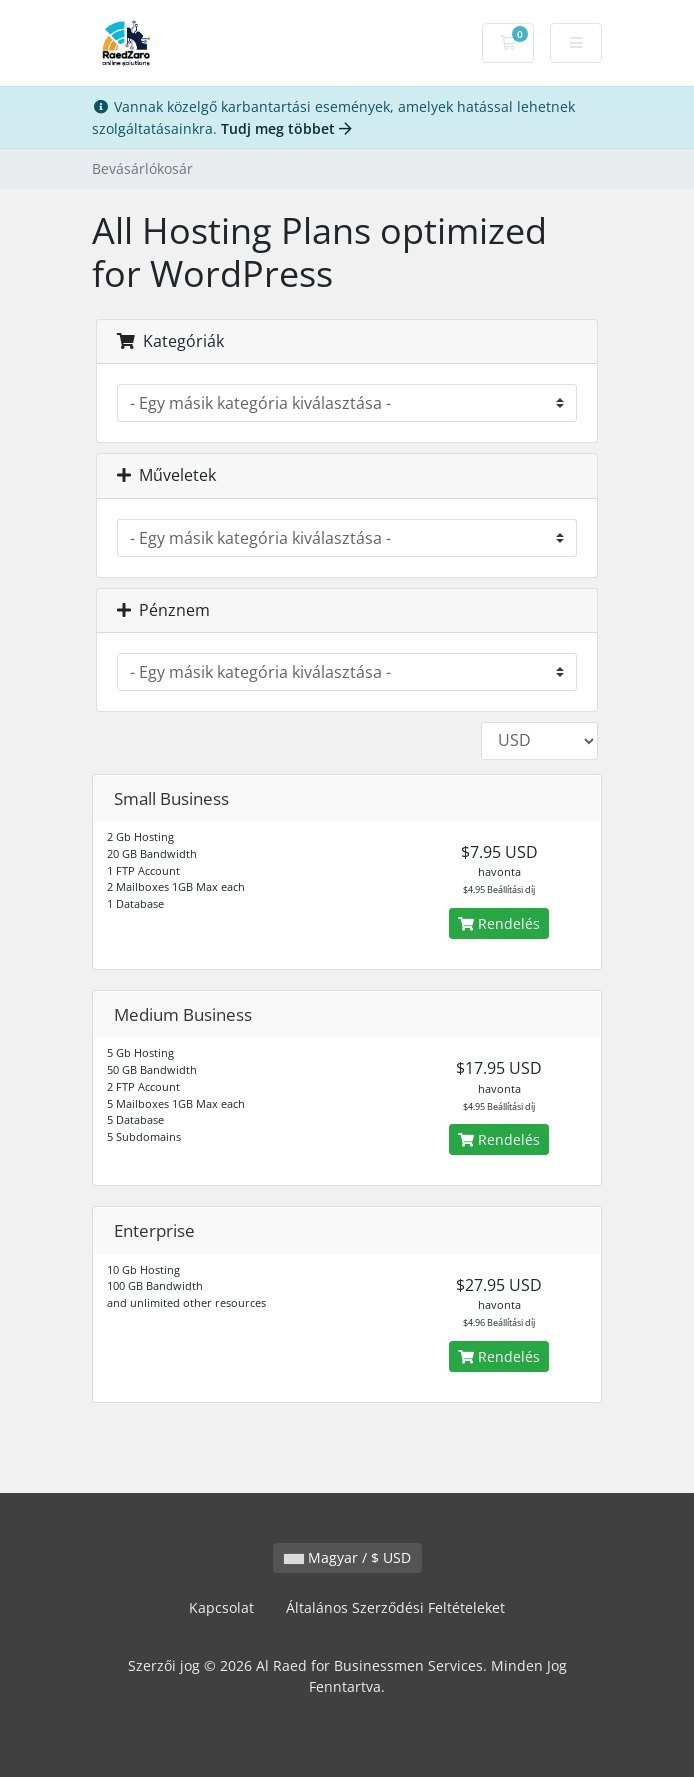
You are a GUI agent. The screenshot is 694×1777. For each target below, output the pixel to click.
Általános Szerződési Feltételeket (395, 1607)
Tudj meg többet (286, 128)
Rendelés (499, 923)
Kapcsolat (221, 1607)
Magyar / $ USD (347, 1557)
